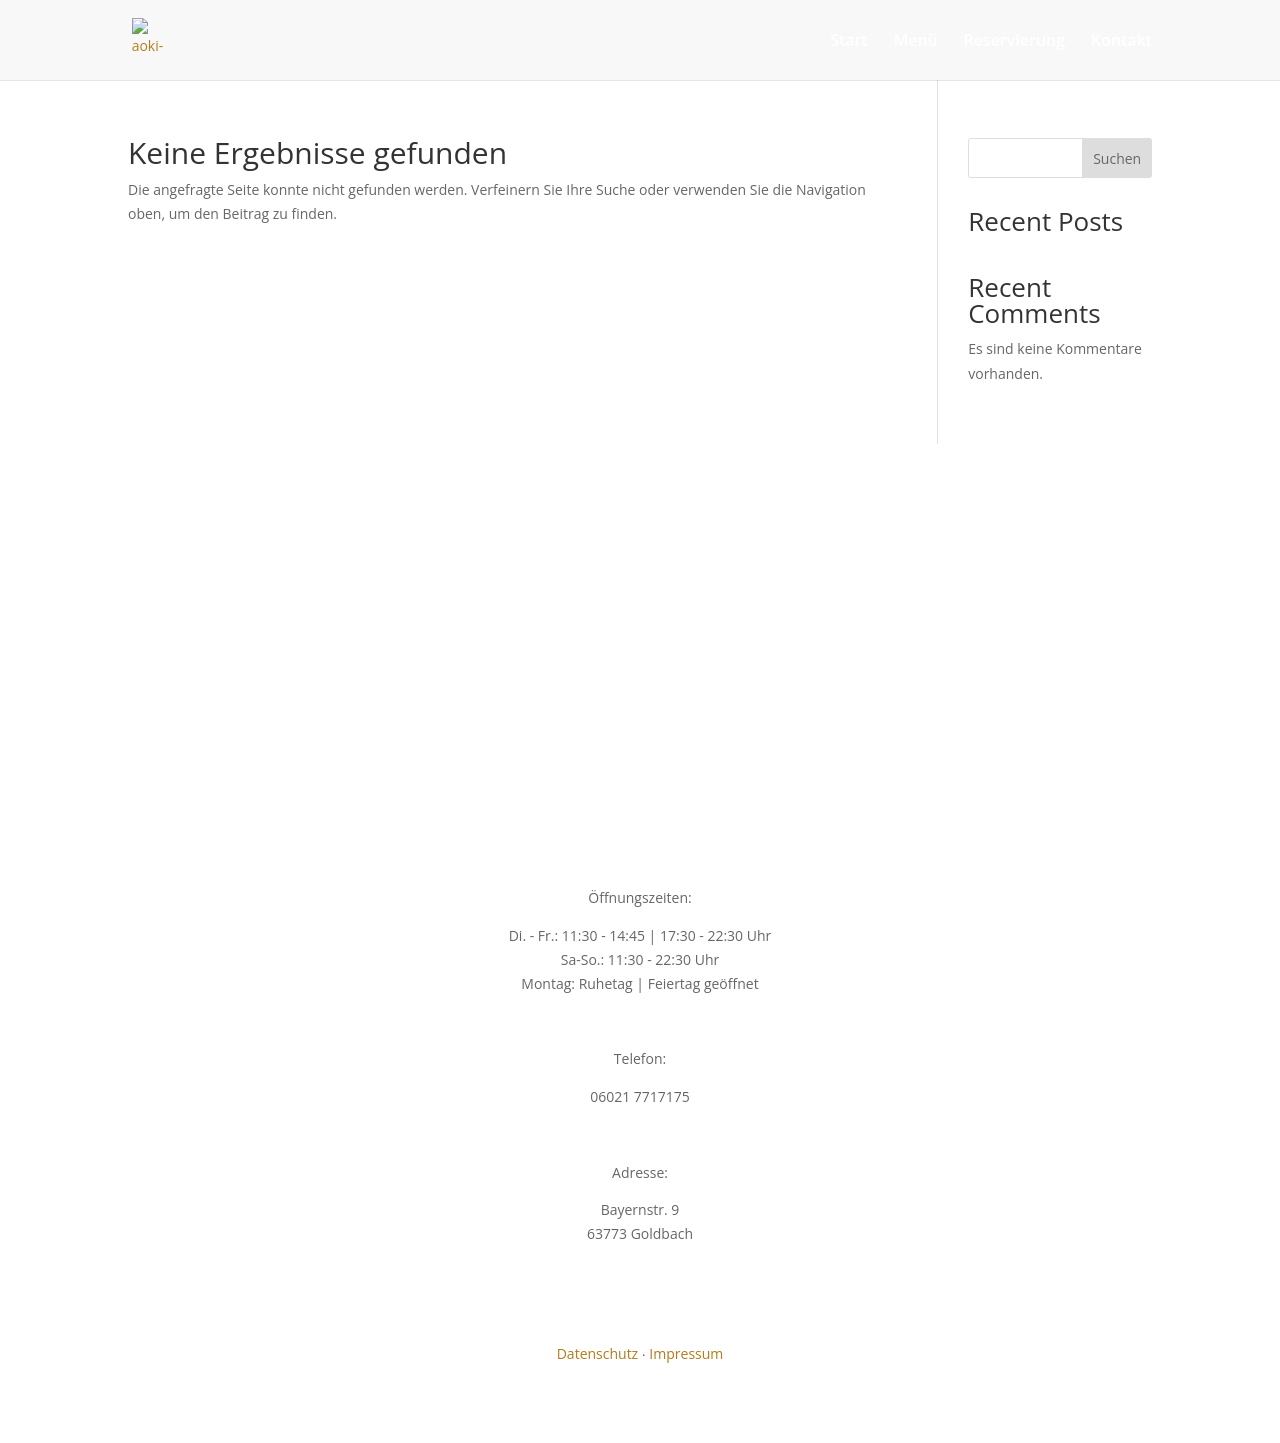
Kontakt (1121, 42)
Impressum (686, 1353)
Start (849, 42)
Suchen (1117, 158)
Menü (915, 42)
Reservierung (1014, 42)
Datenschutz (597, 1353)
